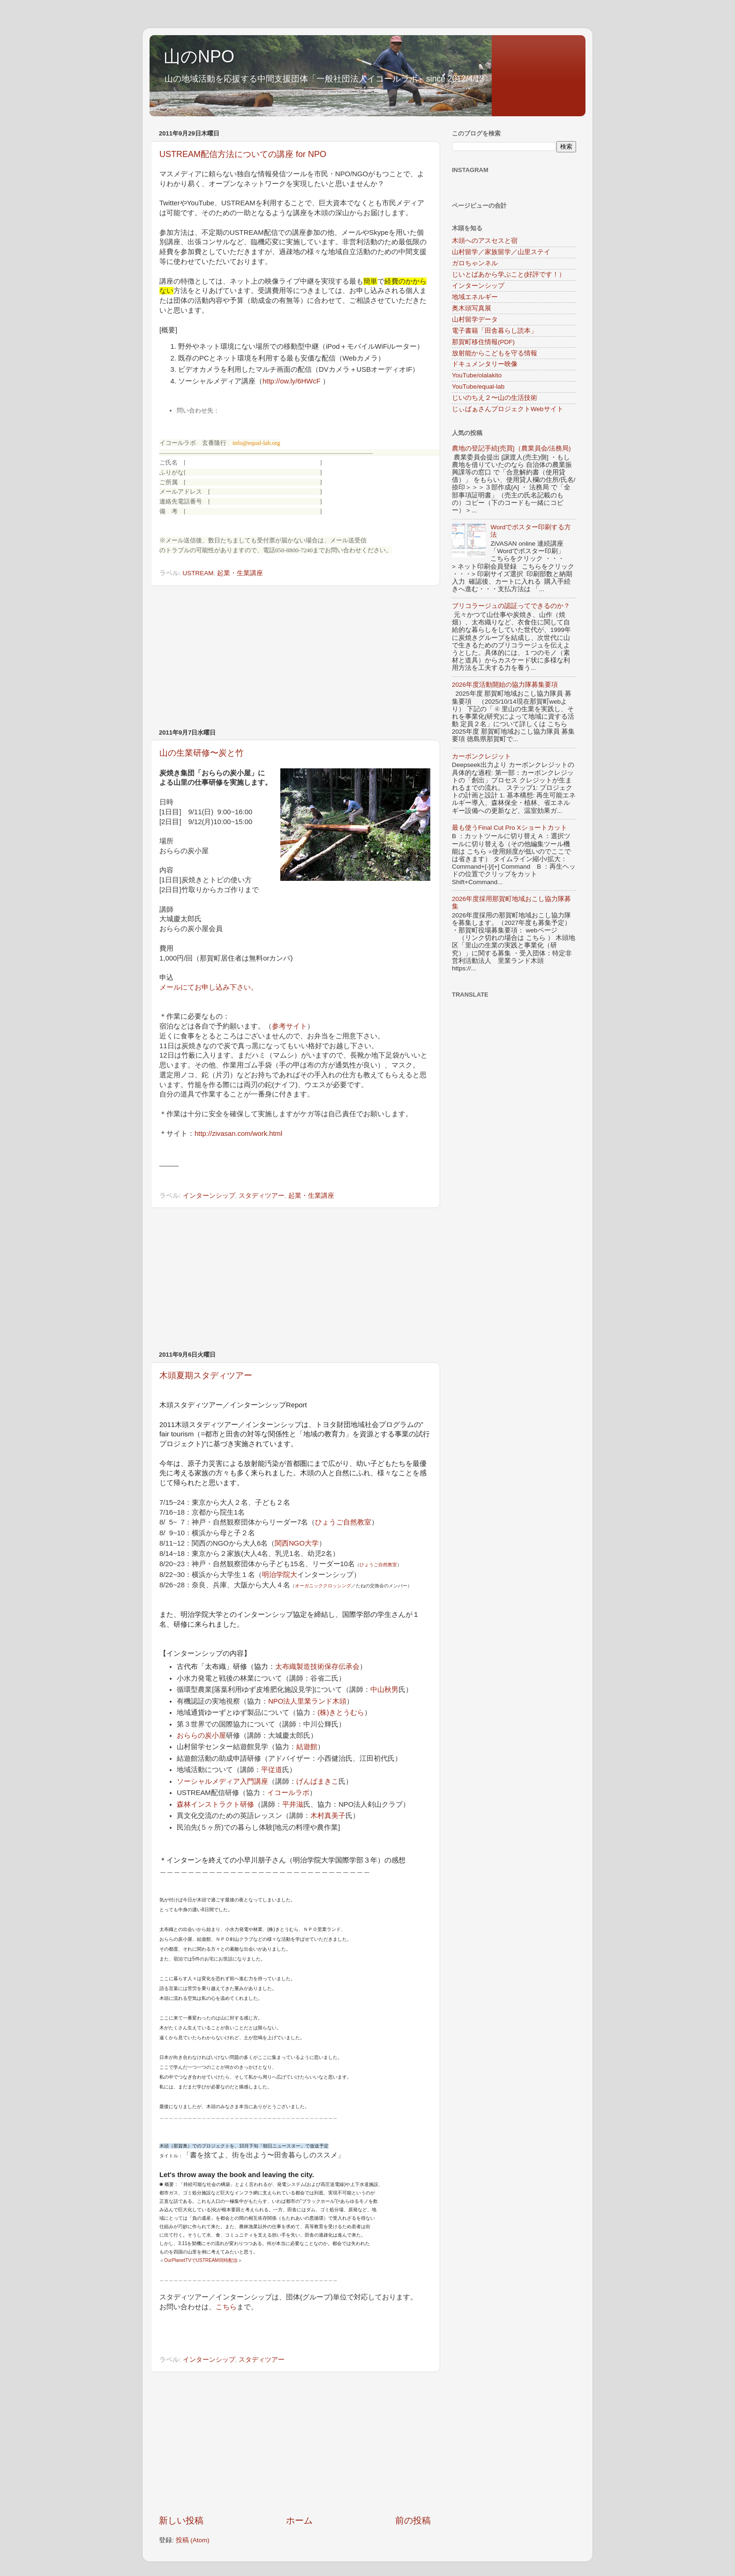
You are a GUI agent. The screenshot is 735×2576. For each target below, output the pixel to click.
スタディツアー (262, 1195)
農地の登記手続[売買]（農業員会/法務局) (511, 448)
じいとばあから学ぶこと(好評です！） (509, 274)
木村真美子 (327, 1815)
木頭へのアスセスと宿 (485, 240)
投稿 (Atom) (193, 2540)
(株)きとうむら (340, 1712)
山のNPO (199, 56)
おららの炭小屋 (201, 1735)
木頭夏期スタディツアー (205, 1375)
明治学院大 (279, 1574)
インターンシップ (209, 1195)
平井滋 (292, 1804)
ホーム (299, 2520)
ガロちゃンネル (475, 263)
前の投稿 (413, 2520)
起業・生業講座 (240, 573)
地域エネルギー (475, 296)
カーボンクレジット (481, 756)
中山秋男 (384, 1689)
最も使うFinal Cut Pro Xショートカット (509, 827)
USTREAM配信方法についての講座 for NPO (242, 154)
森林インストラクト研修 (215, 1804)
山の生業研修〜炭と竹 (201, 753)
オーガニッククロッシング (323, 1585)
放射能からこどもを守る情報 (494, 353)
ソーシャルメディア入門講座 (222, 1781)
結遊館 (306, 1746)
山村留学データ (475, 319)
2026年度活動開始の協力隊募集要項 (505, 684)
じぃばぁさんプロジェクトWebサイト (507, 409)
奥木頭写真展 (471, 308)
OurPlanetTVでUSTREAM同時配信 (201, 2260)
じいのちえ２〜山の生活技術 (494, 397)
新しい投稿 (181, 2520)
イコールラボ (288, 1792)
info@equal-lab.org (256, 442)
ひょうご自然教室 (343, 1522)
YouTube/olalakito (477, 375)
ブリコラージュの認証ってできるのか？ (511, 605)
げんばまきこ (317, 1781)
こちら (226, 2307)
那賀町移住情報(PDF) (483, 341)
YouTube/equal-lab (478, 386)
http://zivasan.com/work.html (238, 1133)
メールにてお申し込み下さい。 (208, 987)
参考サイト (289, 1026)
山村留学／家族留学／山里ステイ (501, 251)
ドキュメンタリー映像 (485, 364)
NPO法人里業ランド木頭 (307, 1701)
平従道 (271, 1769)
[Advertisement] (295, 657)
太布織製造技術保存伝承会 (317, 1666)
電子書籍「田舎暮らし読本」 (494, 330)
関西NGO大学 (297, 1543)
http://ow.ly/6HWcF (292, 381)
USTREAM (198, 573)
